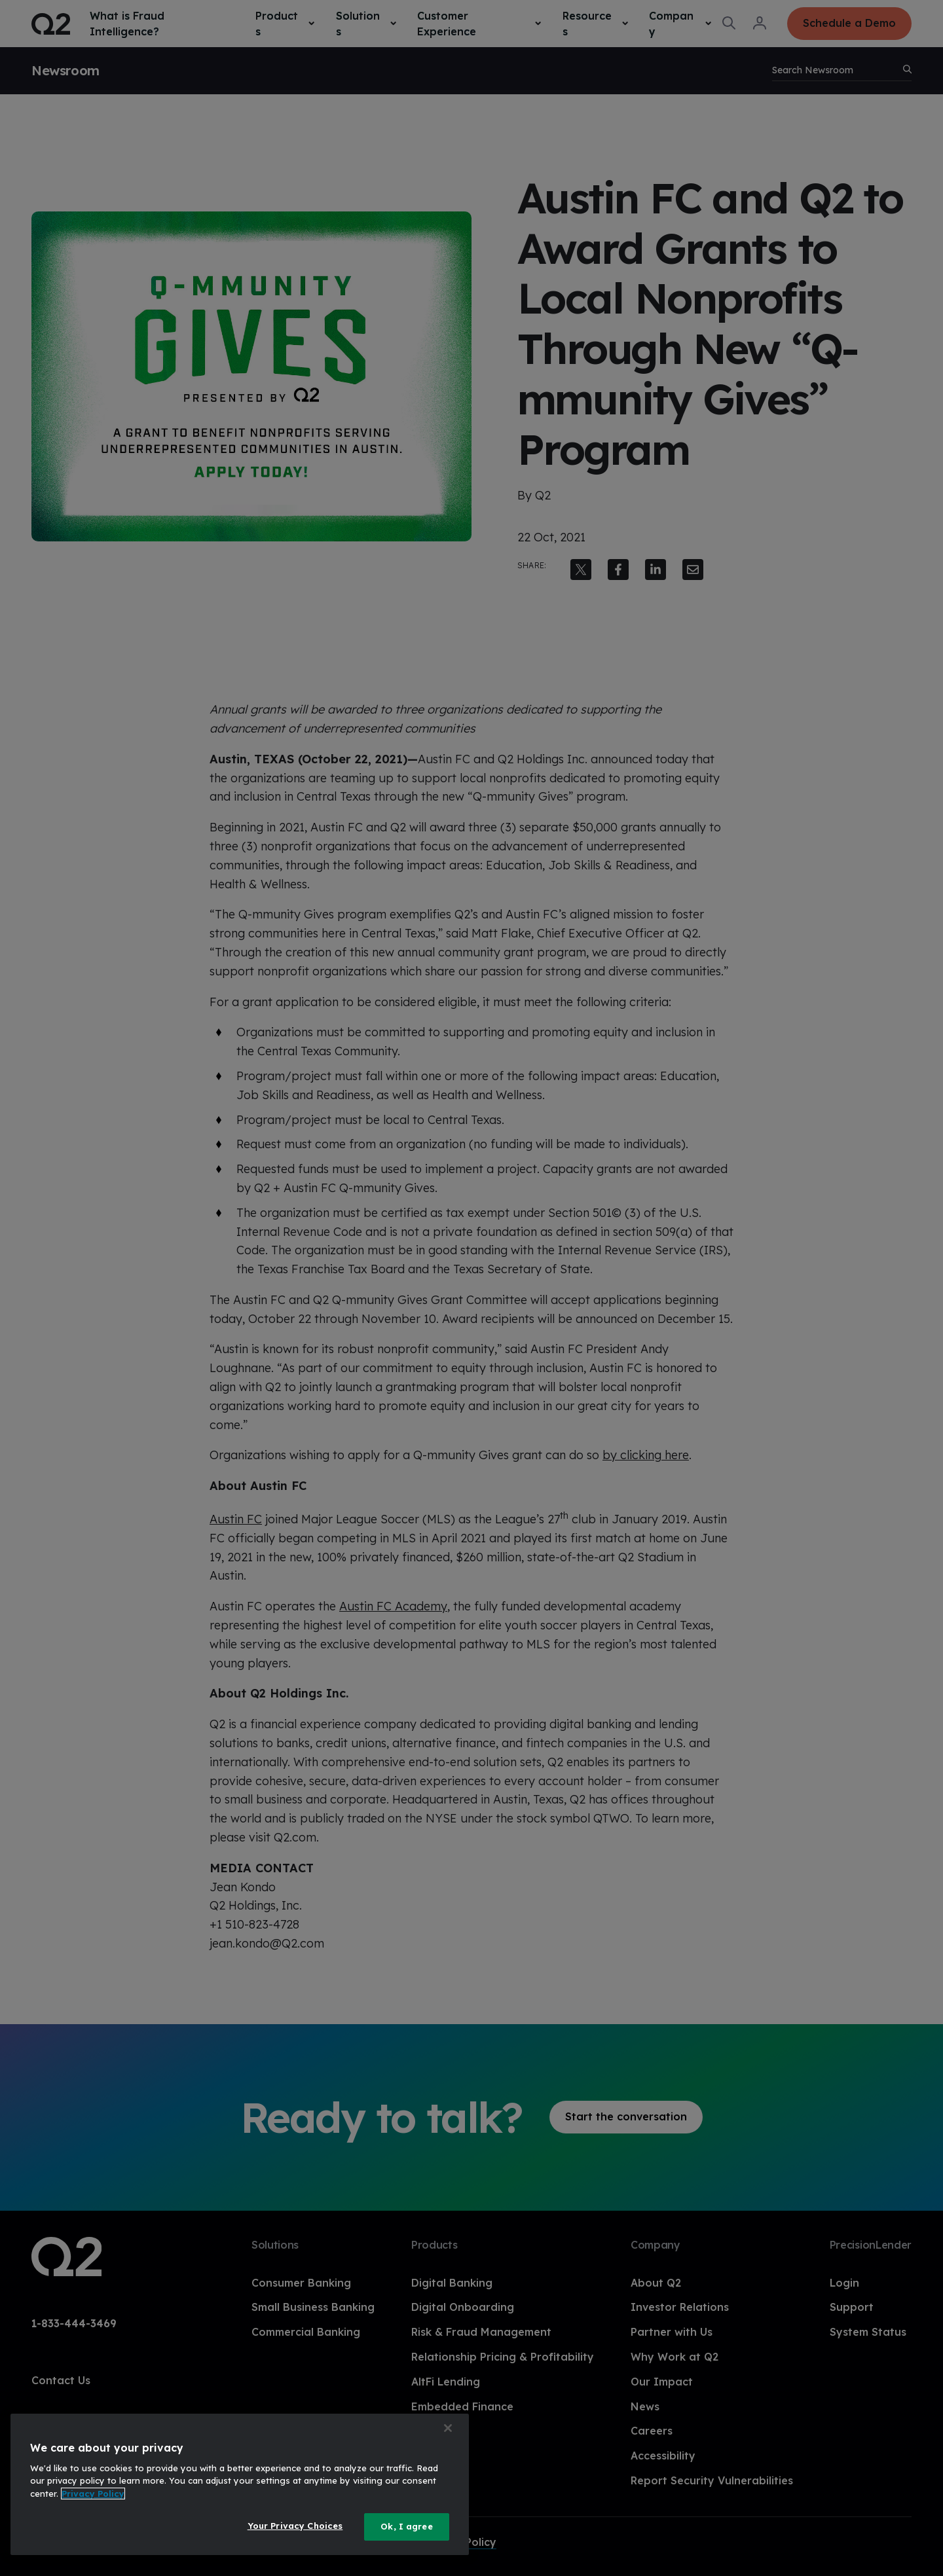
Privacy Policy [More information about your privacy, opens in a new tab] (93, 2493)
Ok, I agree (406, 2526)
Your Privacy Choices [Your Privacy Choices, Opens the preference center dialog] (295, 2525)
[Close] (448, 2428)
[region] (239, 2484)
